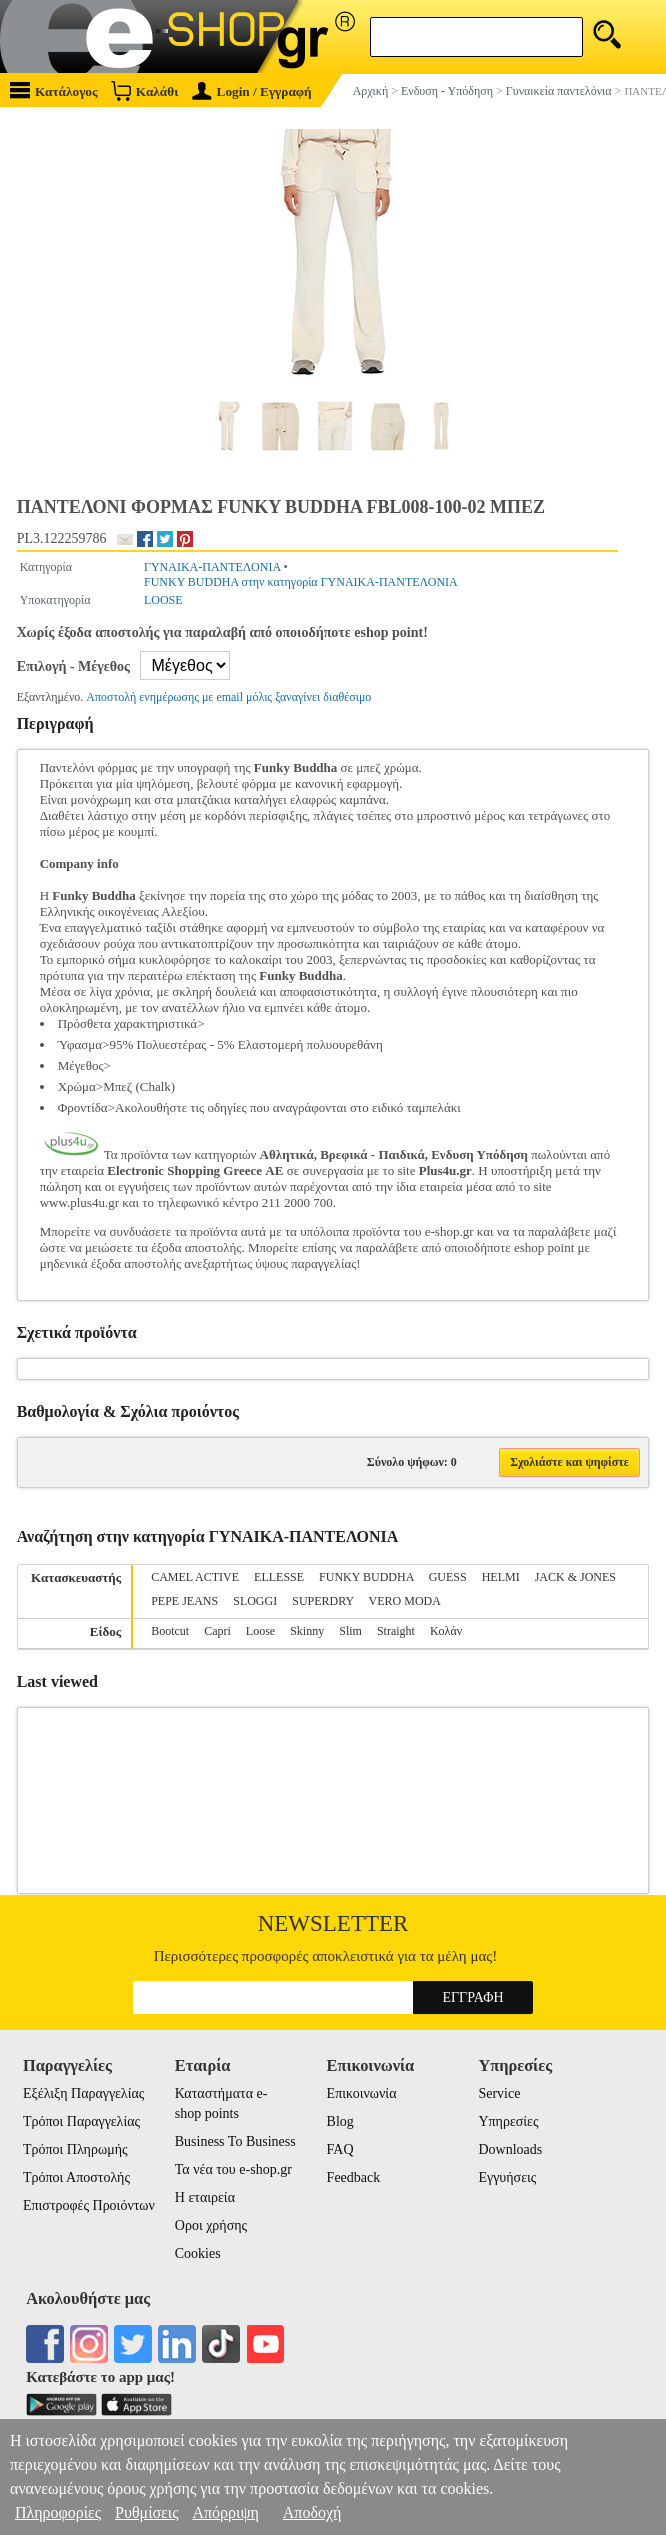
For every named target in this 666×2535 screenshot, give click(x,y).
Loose (260, 1631)
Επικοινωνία (362, 2093)
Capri (217, 1631)
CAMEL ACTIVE (195, 1577)
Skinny (307, 1631)
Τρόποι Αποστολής (76, 2177)
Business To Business (235, 2141)
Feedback (354, 2177)
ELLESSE (279, 1577)
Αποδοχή (312, 2512)
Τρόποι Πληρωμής (75, 2149)
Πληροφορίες (58, 2512)
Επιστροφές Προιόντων (89, 2205)
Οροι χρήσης (211, 2225)
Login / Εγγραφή (252, 91)
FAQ (340, 2149)
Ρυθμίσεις (146, 2512)
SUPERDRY (323, 1601)
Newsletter (333, 1923)
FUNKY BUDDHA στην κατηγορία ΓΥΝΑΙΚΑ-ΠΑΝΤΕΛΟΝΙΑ (301, 582)
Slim (350, 1631)
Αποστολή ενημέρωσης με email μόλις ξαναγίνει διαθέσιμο (228, 697)
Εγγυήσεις (507, 2177)
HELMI (501, 1577)
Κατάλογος (54, 90)
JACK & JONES (575, 1577)
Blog (340, 2121)
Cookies (198, 2253)
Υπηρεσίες (508, 2121)
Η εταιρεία (205, 2197)
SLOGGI (255, 1601)
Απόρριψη (225, 2512)
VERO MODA (405, 1601)
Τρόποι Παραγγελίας (81, 2121)
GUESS (448, 1577)
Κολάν (446, 1631)
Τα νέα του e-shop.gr (233, 2169)
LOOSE (163, 600)
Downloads (510, 2149)
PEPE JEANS (184, 1601)
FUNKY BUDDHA (366, 1577)
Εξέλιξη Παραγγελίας (83, 2093)
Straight (396, 1631)
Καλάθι (144, 90)
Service (499, 2093)
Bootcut (170, 1631)
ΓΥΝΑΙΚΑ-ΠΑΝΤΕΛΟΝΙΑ (212, 567)
